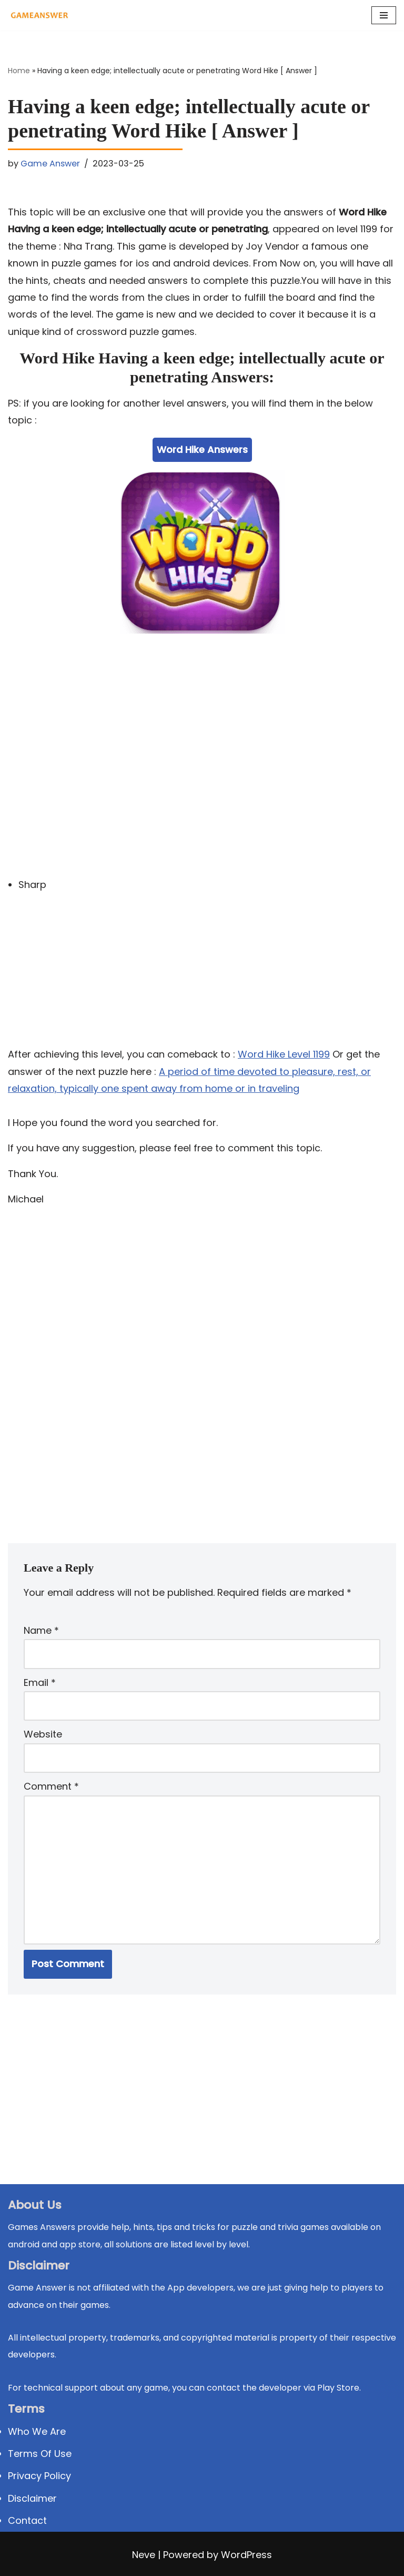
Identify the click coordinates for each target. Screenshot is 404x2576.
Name (41, 1630)
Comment (51, 1786)
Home (19, 70)
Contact (27, 2520)
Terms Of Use (40, 2453)
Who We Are (37, 2431)
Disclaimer (32, 2498)
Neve (143, 2554)
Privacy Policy (39, 2475)
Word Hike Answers (202, 449)
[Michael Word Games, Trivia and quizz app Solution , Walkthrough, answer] (39, 15)
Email (40, 1682)
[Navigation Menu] (383, 15)
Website (43, 1734)
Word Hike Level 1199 (284, 1054)
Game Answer (50, 163)
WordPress (246, 2554)
